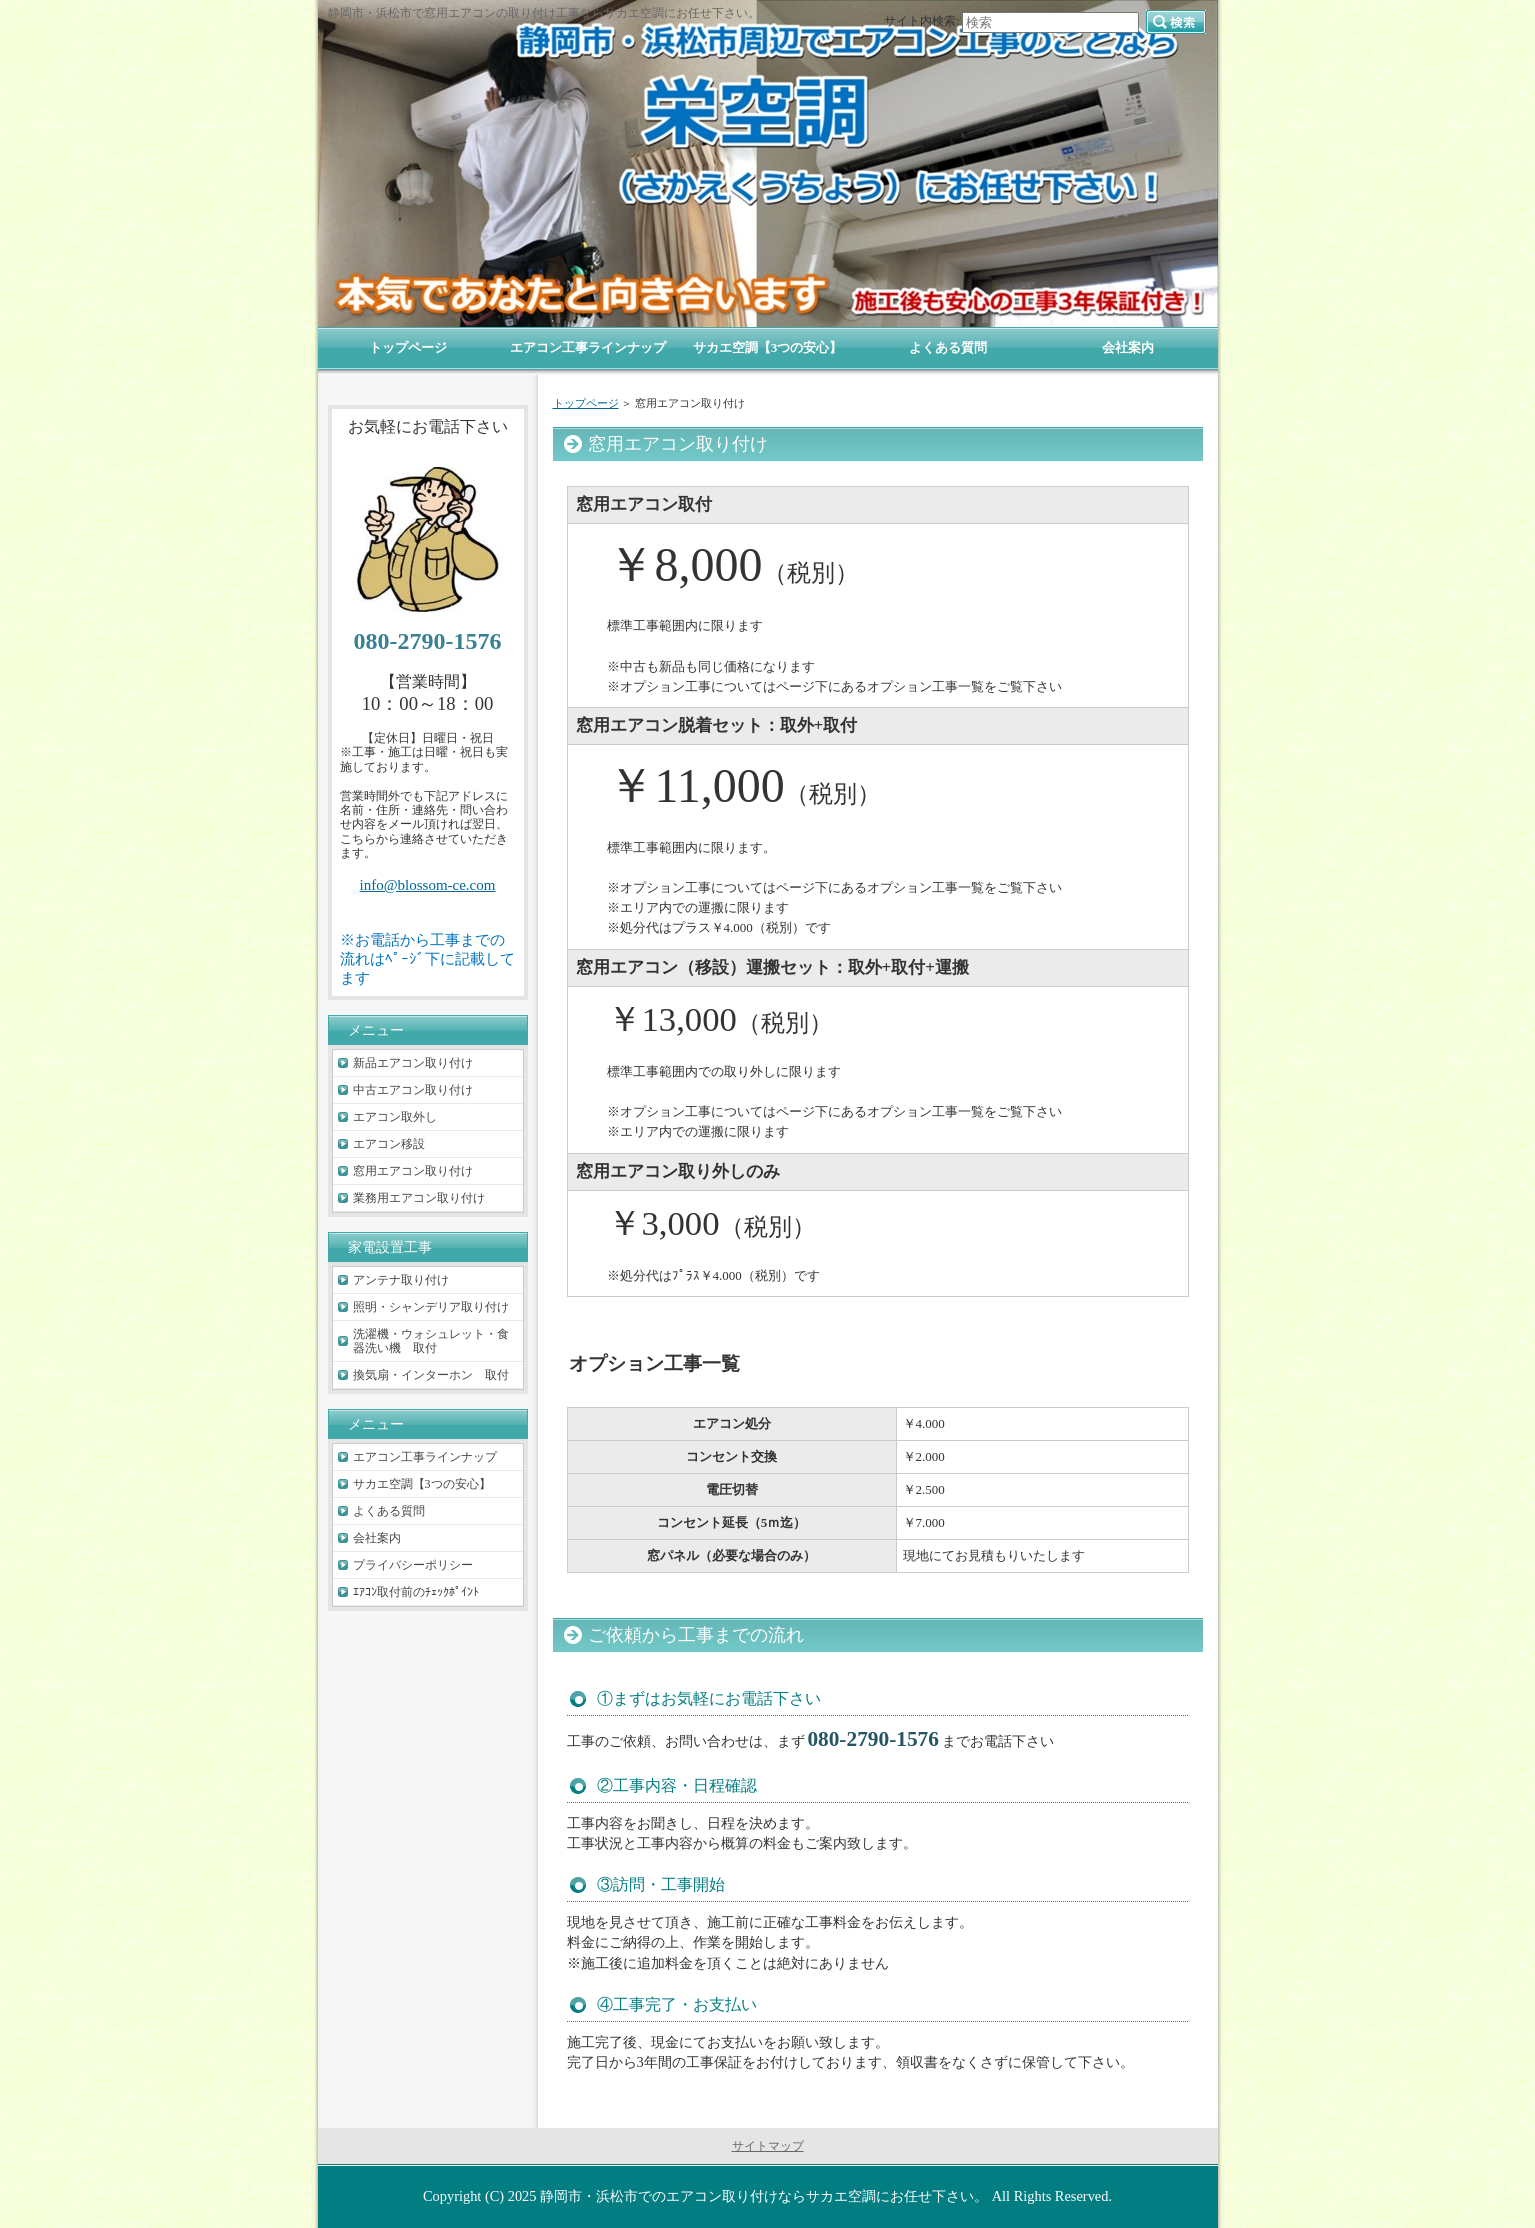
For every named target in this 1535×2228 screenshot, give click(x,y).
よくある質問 (389, 1511)
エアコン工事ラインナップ (425, 1457)
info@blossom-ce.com (428, 885)
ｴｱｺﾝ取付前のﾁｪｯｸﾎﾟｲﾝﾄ (416, 1592)
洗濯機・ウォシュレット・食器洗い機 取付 (431, 1341)
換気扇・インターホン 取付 (431, 1375)
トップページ (586, 403)
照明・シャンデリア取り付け (431, 1307)
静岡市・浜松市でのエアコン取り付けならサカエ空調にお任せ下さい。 (764, 2196)
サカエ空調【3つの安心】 (422, 1484)
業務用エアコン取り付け (419, 1198)
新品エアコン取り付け (413, 1063)
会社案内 (377, 1538)
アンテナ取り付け (401, 1280)
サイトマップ (768, 2146)
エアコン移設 (389, 1144)
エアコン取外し (395, 1117)
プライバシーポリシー (413, 1565)
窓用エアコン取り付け (413, 1171)
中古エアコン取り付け (413, 1090)
